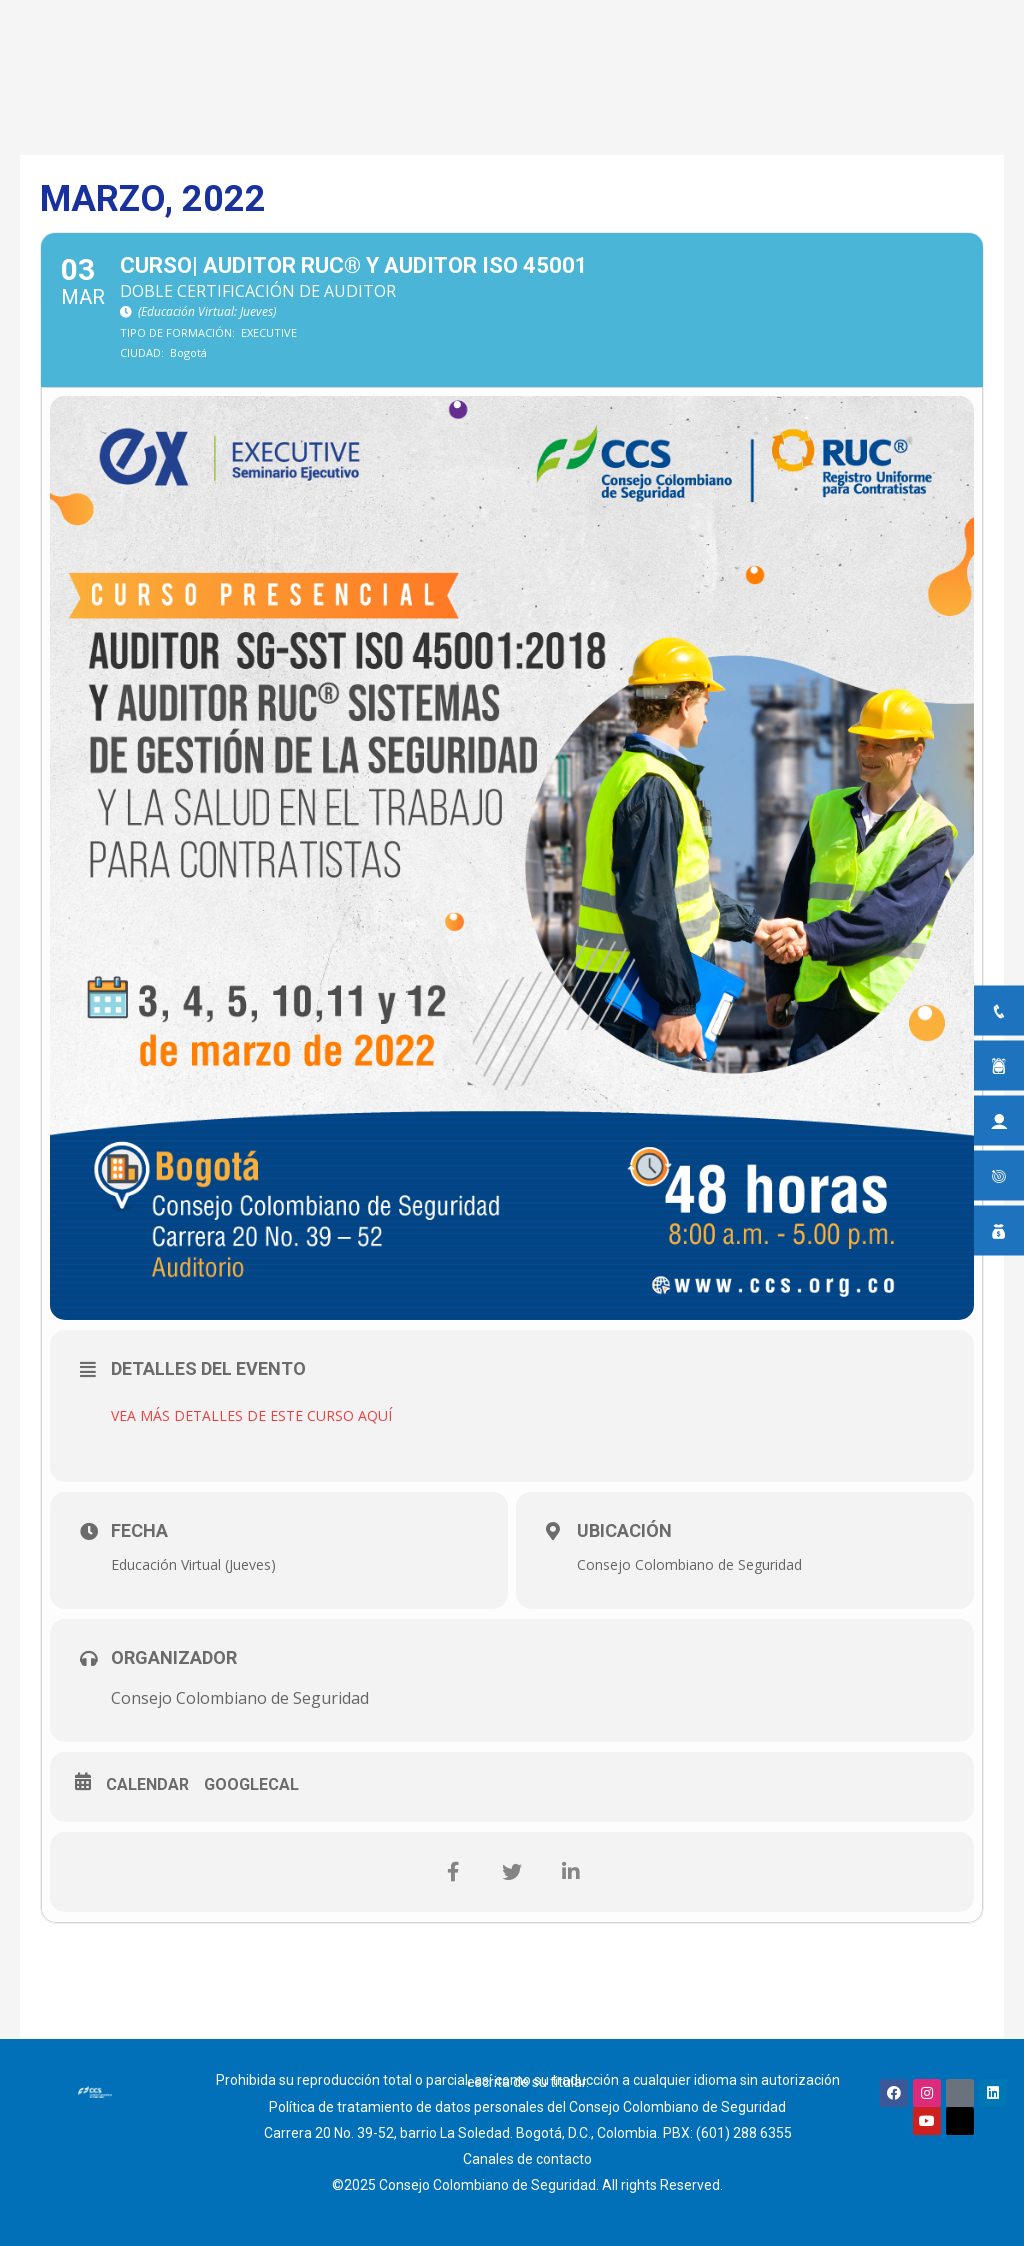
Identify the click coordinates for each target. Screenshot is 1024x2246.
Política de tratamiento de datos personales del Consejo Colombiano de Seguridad (527, 2107)
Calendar (147, 1784)
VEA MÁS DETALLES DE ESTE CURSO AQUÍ (251, 1415)
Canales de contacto (527, 2159)
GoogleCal (251, 1784)
